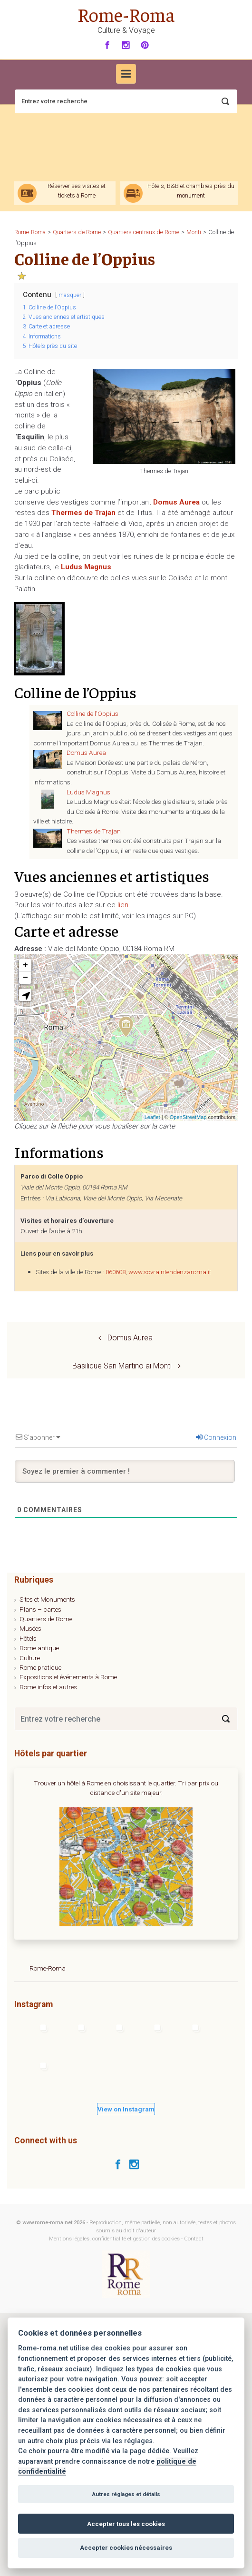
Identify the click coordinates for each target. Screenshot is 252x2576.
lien (122, 905)
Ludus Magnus (88, 792)
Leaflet (152, 1117)
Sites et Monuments (47, 1599)
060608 (116, 1272)
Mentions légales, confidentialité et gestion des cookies (114, 2239)
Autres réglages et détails (126, 2494)
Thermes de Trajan (94, 831)
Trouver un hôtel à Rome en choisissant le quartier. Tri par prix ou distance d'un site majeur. (126, 1787)
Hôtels (28, 1638)
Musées (30, 1628)
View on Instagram (126, 2109)
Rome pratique (40, 1667)
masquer (69, 295)
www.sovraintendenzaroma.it (169, 1272)
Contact (194, 2239)
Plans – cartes (40, 1609)
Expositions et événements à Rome (68, 1677)
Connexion (216, 1437)
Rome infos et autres (48, 1687)
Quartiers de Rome (45, 1619)
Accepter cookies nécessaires (126, 2547)
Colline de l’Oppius (92, 713)
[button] (25, 995)
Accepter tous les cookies (126, 2523)
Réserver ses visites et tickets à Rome (77, 190)
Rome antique (39, 1648)
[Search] (226, 1719)
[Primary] (126, 74)
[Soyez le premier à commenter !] (125, 1471)
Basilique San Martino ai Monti (122, 1365)
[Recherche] (126, 101)
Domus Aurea (86, 752)
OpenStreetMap (188, 1117)
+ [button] (25, 965)
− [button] (25, 977)
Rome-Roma (126, 14)
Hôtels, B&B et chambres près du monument (190, 190)
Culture (29, 1658)
